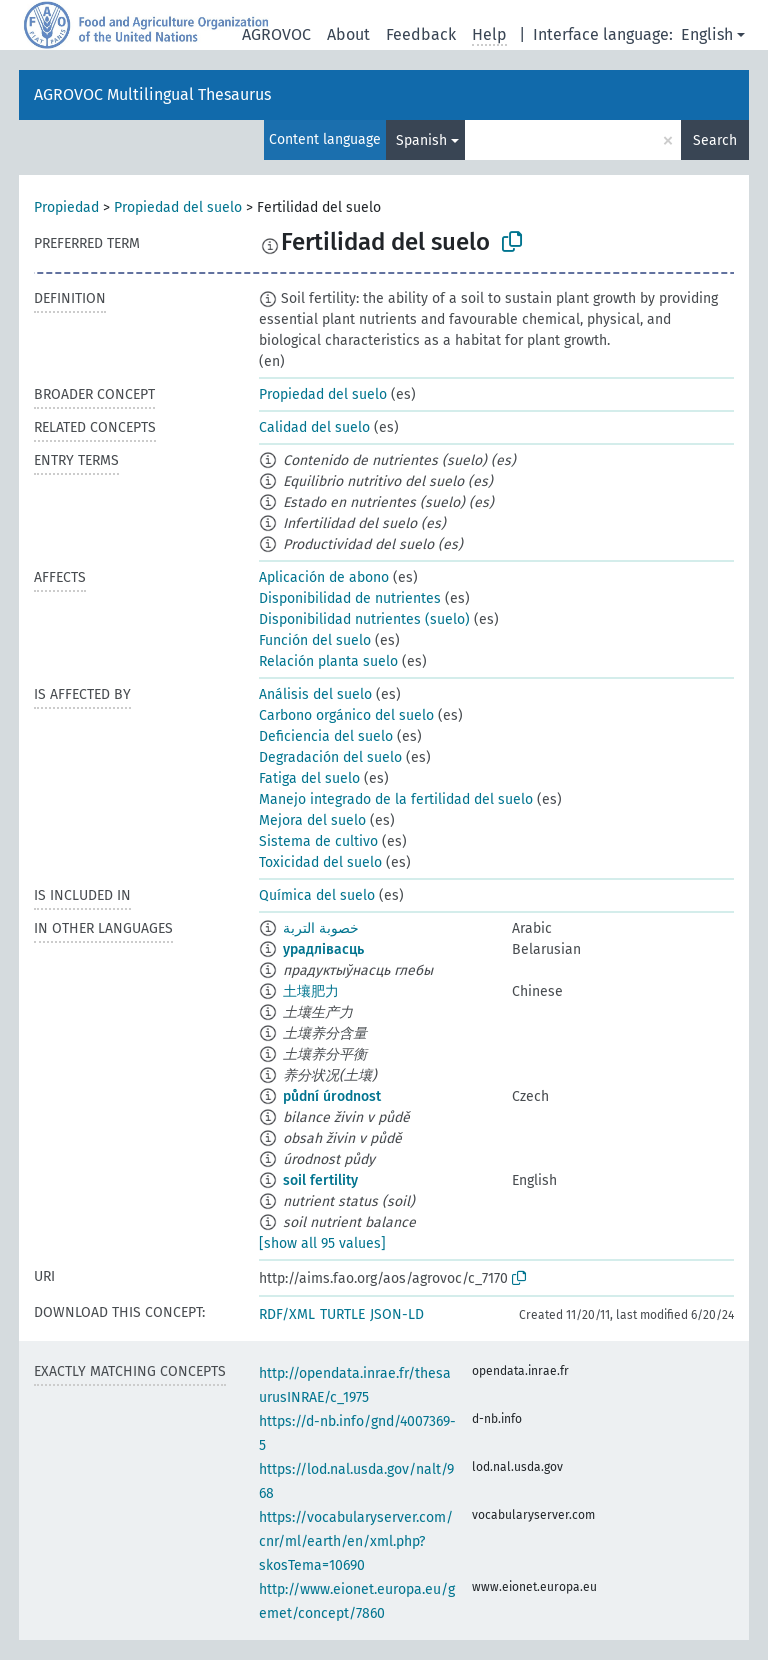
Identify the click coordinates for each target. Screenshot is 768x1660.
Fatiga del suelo (309, 778)
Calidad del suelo (314, 427)
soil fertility (320, 1180)
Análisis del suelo (315, 694)
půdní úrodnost (332, 1096)
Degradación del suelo (330, 757)
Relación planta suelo (328, 661)
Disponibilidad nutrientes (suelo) (364, 619)
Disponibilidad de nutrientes (350, 598)
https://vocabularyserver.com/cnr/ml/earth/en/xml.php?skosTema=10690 (356, 1541)
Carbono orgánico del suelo (346, 715)
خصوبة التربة (321, 928)
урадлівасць (323, 949)
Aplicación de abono (324, 577)
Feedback (421, 34)
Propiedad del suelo (178, 207)
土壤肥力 (311, 991)
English (707, 34)
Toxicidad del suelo (320, 862)
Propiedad (66, 207)
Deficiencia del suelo (326, 736)
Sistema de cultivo (318, 841)
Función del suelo (315, 640)
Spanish (421, 140)
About (348, 34)
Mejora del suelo (312, 820)
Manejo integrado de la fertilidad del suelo (396, 799)
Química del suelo (317, 895)
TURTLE (342, 1314)
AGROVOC (276, 34)
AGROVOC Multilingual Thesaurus (152, 94)
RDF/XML (287, 1314)
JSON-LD (397, 1314)
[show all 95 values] (322, 1243)
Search (715, 140)
